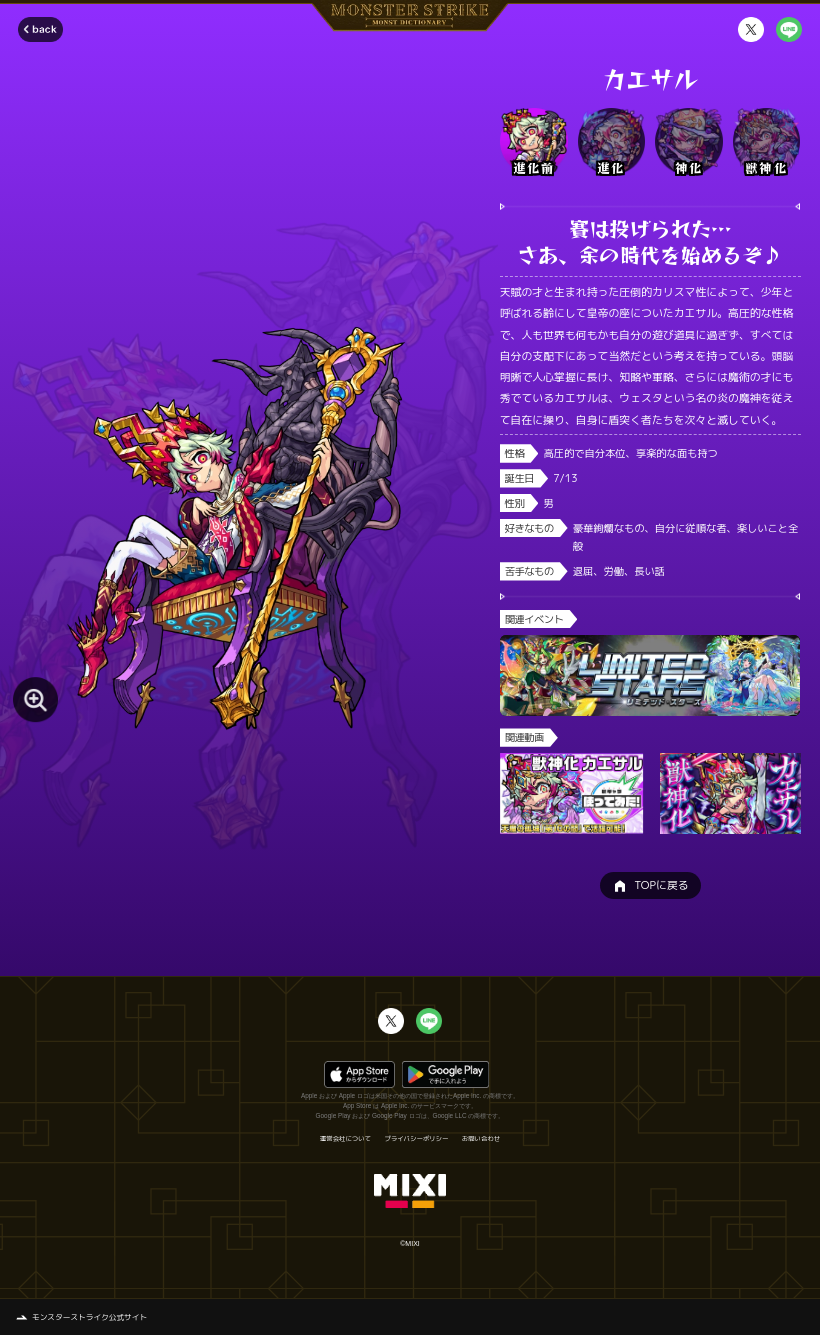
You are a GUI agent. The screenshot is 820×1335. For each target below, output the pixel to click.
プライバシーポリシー (416, 1139)
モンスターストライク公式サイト (89, 1317)
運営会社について (345, 1139)
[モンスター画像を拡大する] (35, 699)
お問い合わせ (481, 1139)
